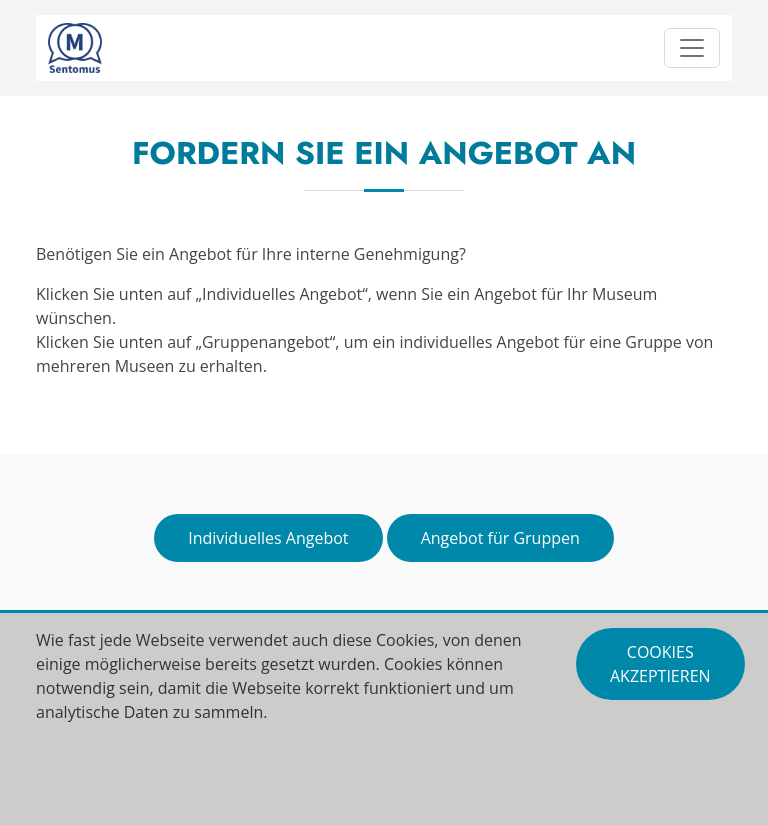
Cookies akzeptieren (660, 664)
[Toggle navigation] (692, 48)
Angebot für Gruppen (500, 538)
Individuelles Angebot (268, 538)
